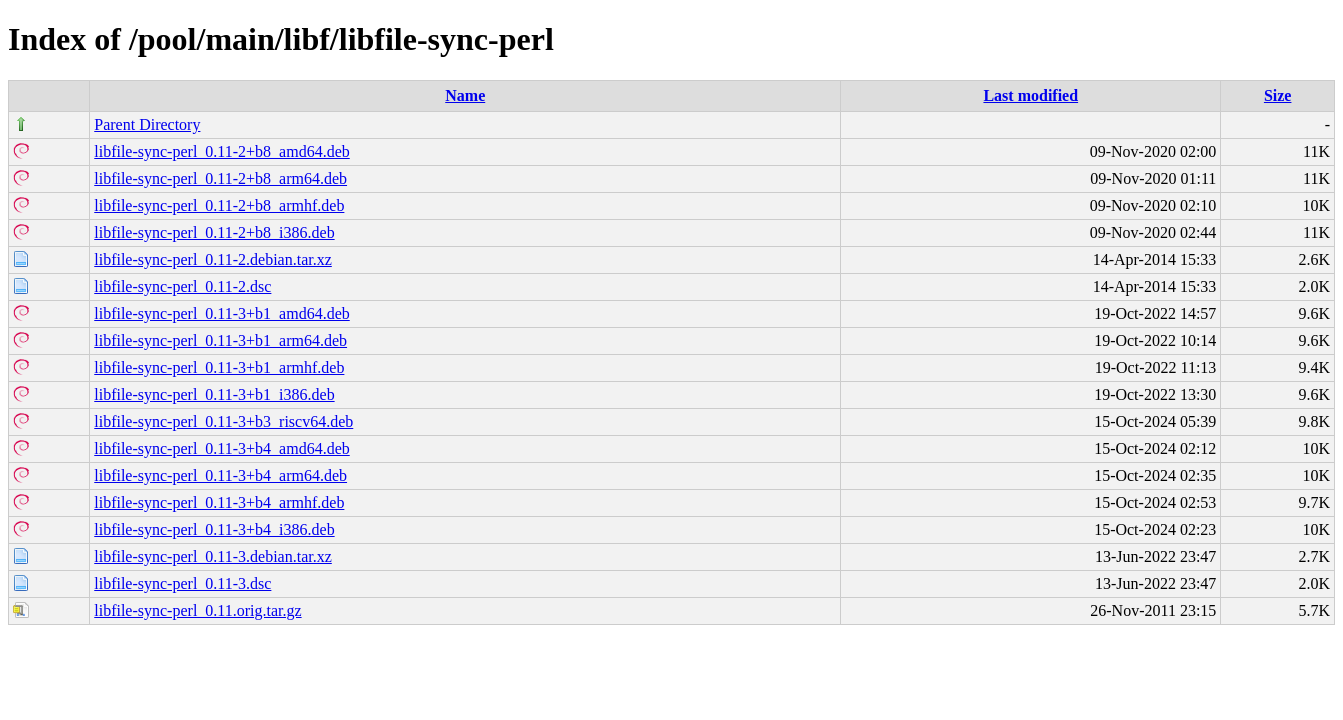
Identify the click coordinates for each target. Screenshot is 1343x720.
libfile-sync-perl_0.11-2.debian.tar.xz (213, 259)
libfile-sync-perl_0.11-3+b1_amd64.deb (221, 313)
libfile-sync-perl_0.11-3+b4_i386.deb (214, 529)
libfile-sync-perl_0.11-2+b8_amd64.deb (221, 151)
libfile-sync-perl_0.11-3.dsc (182, 583)
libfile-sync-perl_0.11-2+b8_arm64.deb (220, 178)
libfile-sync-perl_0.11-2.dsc (182, 286)
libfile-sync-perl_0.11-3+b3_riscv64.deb (223, 421)
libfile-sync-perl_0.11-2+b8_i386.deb (214, 232)
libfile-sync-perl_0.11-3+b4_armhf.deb (219, 502)
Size (1278, 95)
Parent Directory (147, 124)
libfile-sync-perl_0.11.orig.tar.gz (197, 610)
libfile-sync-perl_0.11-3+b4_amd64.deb (221, 448)
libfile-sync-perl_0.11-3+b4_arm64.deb (220, 475)
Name (465, 95)
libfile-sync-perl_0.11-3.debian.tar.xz (213, 556)
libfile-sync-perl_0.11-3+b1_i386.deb (214, 394)
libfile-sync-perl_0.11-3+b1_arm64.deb (220, 340)
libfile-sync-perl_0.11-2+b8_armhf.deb (219, 205)
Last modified (1030, 95)
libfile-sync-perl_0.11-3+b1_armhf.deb (219, 367)
